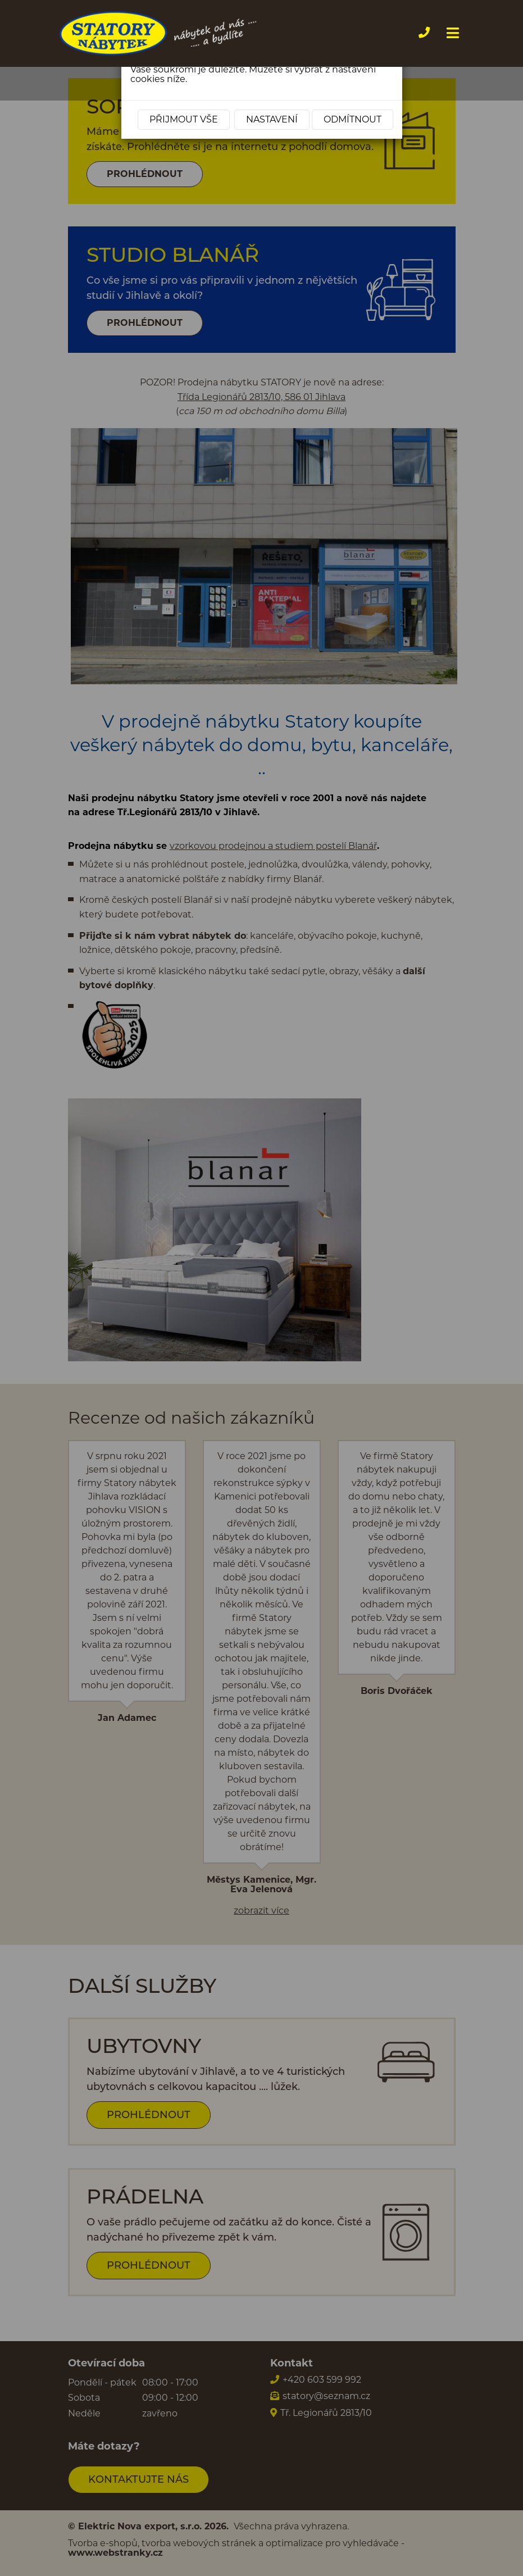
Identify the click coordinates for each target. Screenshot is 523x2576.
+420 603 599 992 (435, 32)
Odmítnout (352, 119)
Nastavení (272, 119)
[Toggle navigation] (450, 33)
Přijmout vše (183, 119)
